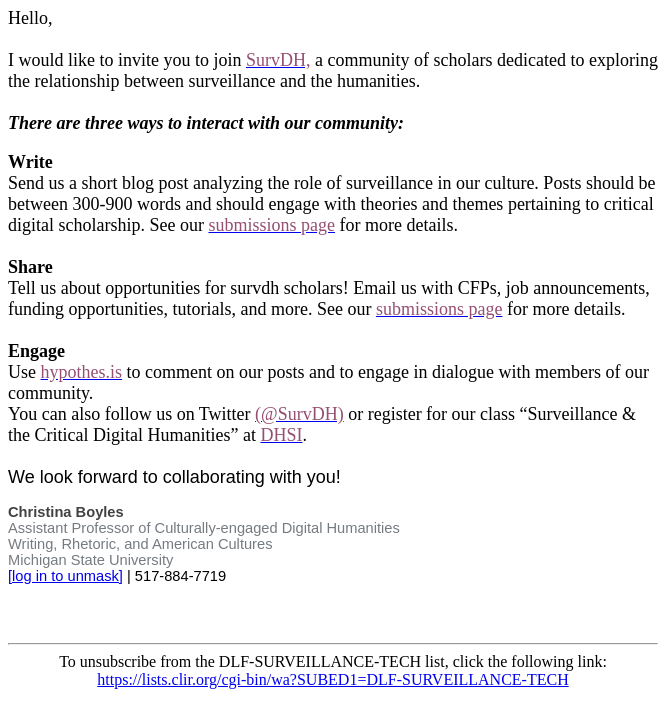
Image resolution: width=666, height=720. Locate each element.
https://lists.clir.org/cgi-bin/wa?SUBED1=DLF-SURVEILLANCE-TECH (332, 679)
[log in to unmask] (65, 576)
